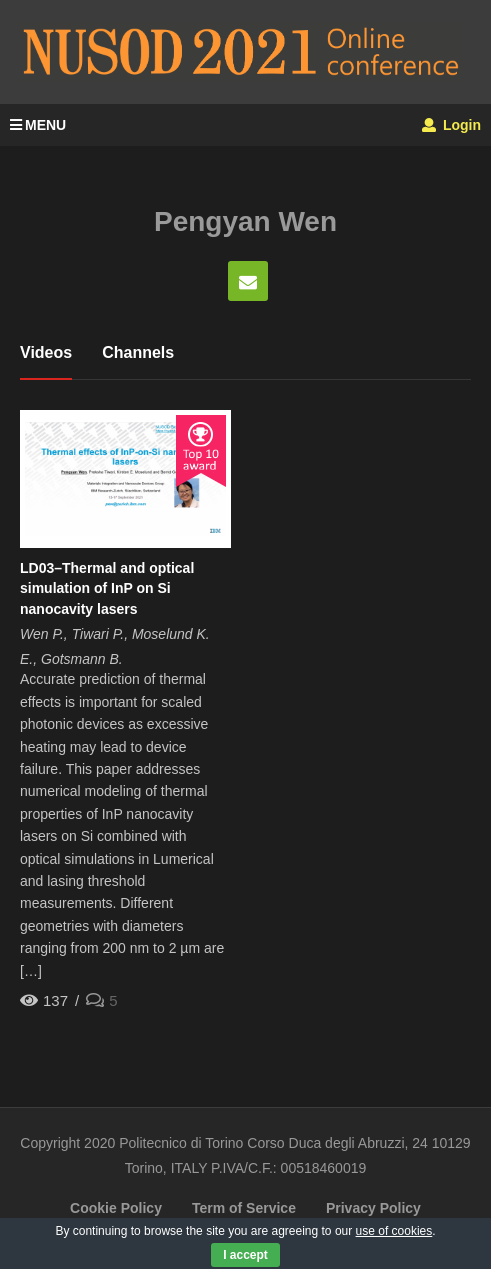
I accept (245, 1255)
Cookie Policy (116, 1208)
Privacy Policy (373, 1208)
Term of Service (244, 1208)
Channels (138, 352)
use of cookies (394, 1231)
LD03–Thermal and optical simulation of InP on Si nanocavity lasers (107, 588)
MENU (38, 125)
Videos (46, 352)
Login (451, 125)
